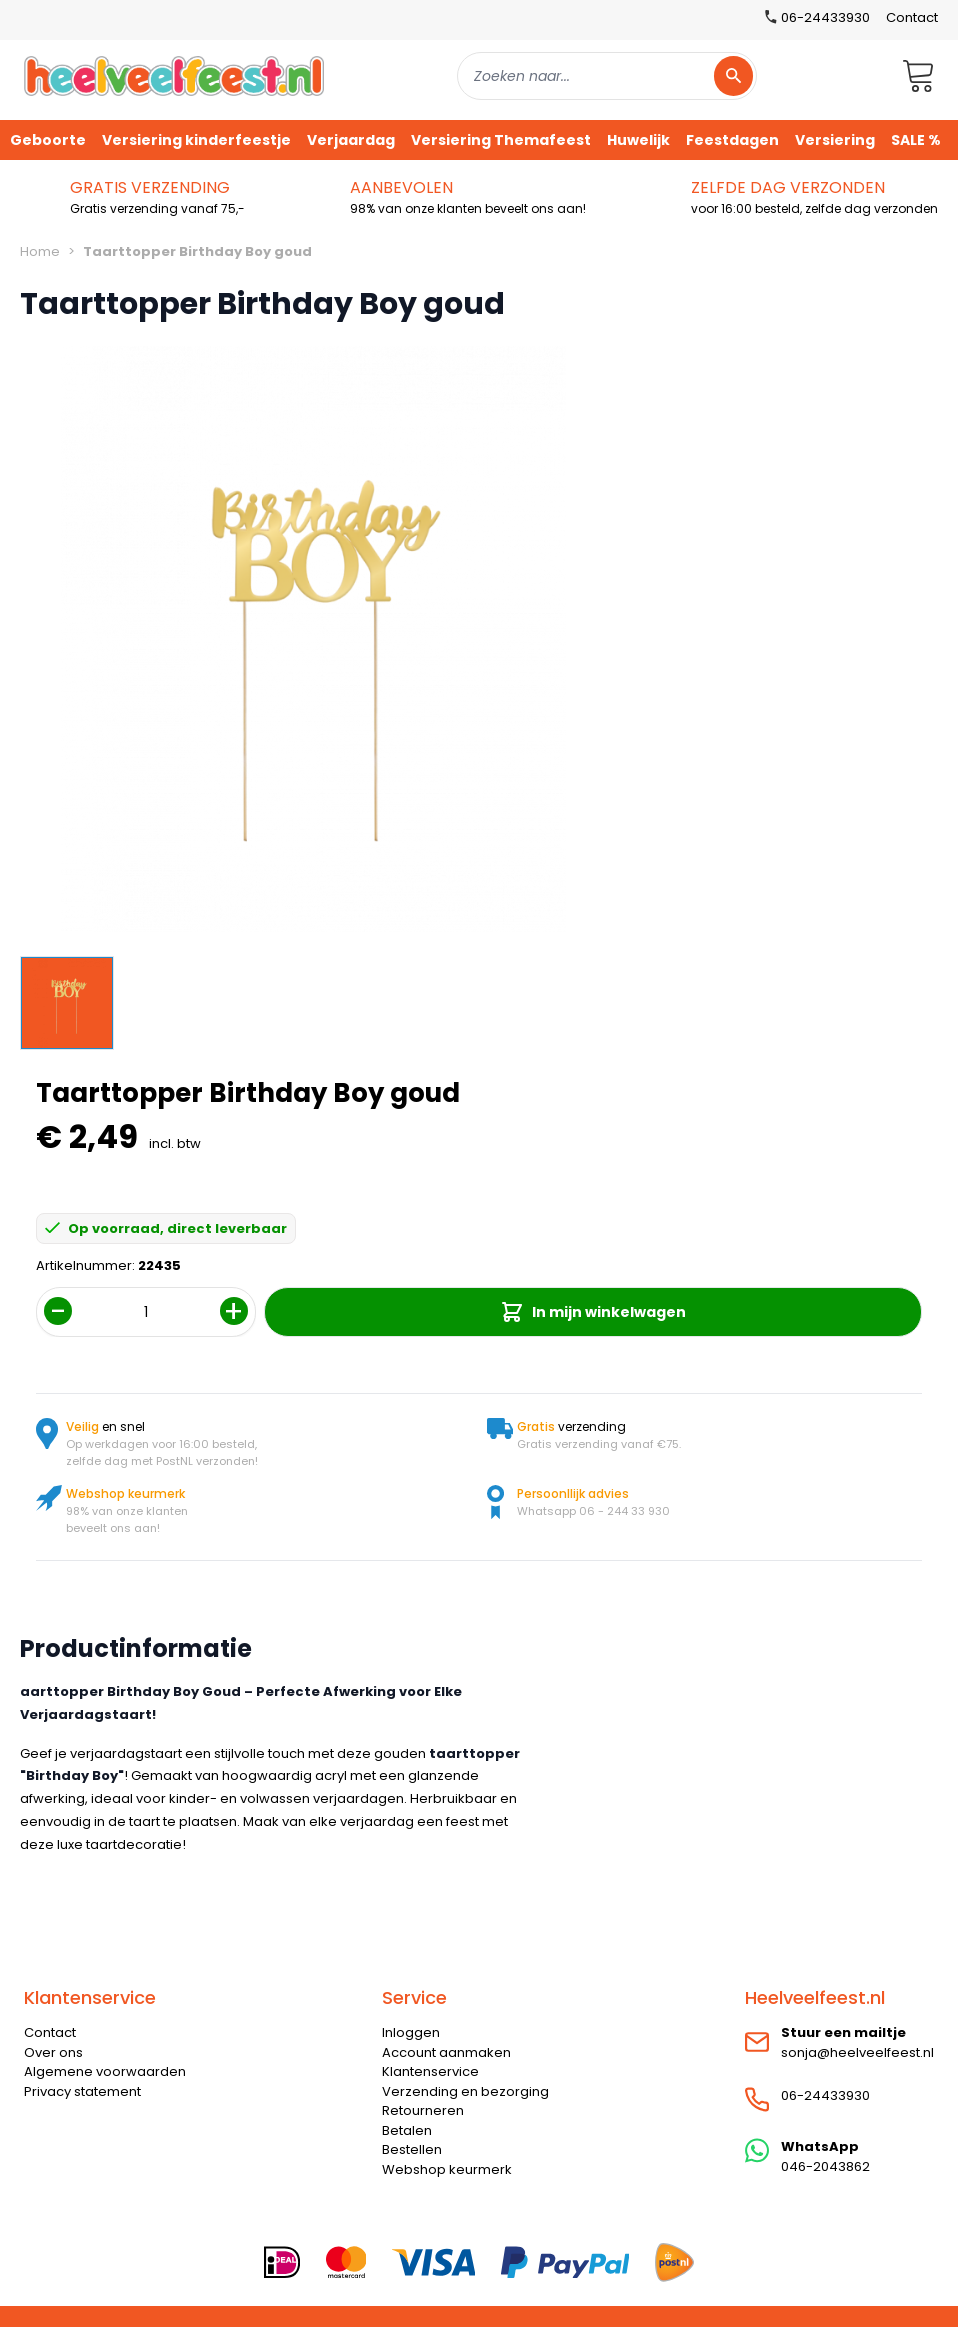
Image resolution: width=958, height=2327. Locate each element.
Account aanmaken (446, 2052)
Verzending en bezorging (465, 2091)
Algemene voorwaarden (105, 2071)
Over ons (53, 2052)
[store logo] (174, 75)
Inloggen (411, 2032)
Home (40, 251)
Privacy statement (82, 2091)
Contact (912, 17)
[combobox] (607, 76)
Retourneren (423, 2110)
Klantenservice (430, 2071)
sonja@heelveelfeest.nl (857, 2052)
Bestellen (412, 2149)
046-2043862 (825, 2166)
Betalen (407, 2130)
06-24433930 (825, 2095)
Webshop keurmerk (447, 2169)
